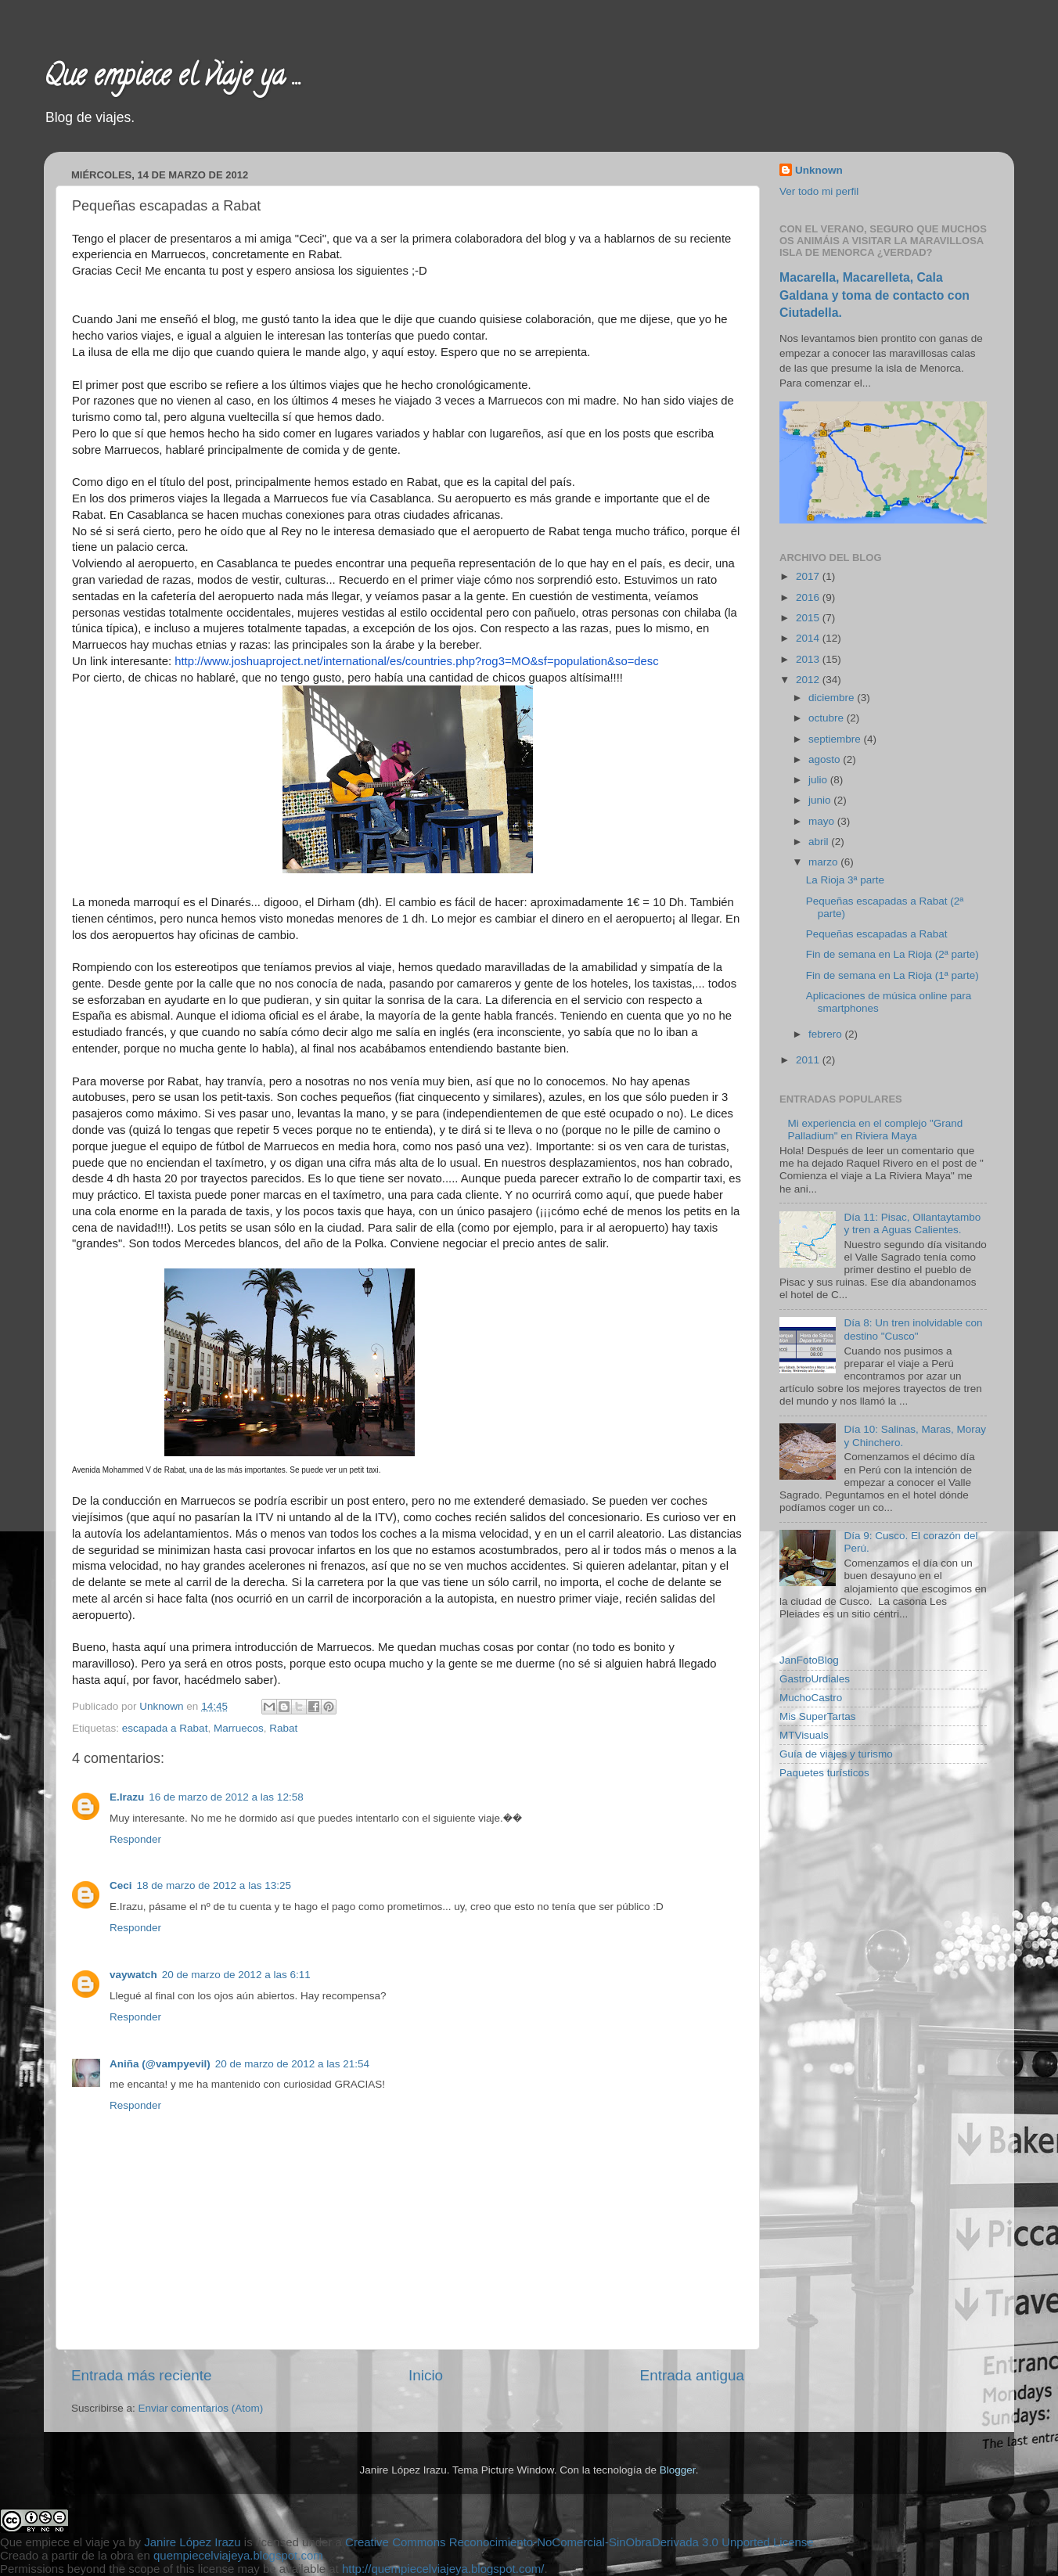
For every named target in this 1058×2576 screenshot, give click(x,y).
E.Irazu (127, 1797)
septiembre (836, 739)
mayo (822, 821)
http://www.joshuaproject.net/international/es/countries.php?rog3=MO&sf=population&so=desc (417, 661)
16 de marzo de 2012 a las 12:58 (226, 1797)
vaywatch (133, 1975)
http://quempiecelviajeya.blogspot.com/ (443, 2568)
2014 (809, 638)
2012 (809, 679)
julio (819, 780)
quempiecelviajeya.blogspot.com (238, 2555)
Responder (135, 1839)
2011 (809, 1060)
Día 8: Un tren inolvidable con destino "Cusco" (913, 1329)
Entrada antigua (692, 2375)
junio (820, 800)
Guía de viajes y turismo (836, 1754)
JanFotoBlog (809, 1660)
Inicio (425, 2375)
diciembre (832, 697)
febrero (826, 1034)
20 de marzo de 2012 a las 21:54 (292, 2064)
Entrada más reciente (141, 2375)
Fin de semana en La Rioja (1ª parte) (892, 975)
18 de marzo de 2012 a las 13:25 (214, 1885)
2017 (809, 576)
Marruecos (239, 1728)
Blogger (678, 2470)
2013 (809, 659)
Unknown (162, 1706)
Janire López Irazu (192, 2542)
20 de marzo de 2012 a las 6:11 (236, 1975)
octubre (827, 718)
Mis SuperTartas (817, 1716)
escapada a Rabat (165, 1728)
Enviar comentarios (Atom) (201, 2408)
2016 (809, 597)
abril (819, 841)
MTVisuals (804, 1735)
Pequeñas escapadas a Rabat (877, 934)
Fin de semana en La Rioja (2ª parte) (892, 954)
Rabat (283, 1728)
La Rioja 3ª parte (845, 880)
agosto (825, 759)
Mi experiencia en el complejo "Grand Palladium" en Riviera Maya (875, 1129)
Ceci (121, 1885)
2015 (809, 618)
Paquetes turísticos (824, 1773)
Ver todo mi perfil (818, 191)
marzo (824, 862)
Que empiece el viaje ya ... (173, 78)
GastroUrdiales (814, 1679)
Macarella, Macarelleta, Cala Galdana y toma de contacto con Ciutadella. (874, 294)
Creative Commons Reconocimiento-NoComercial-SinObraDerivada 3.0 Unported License (579, 2542)
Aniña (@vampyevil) (160, 2064)
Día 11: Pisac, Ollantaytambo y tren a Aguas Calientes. (912, 1223)
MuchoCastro (810, 1698)
